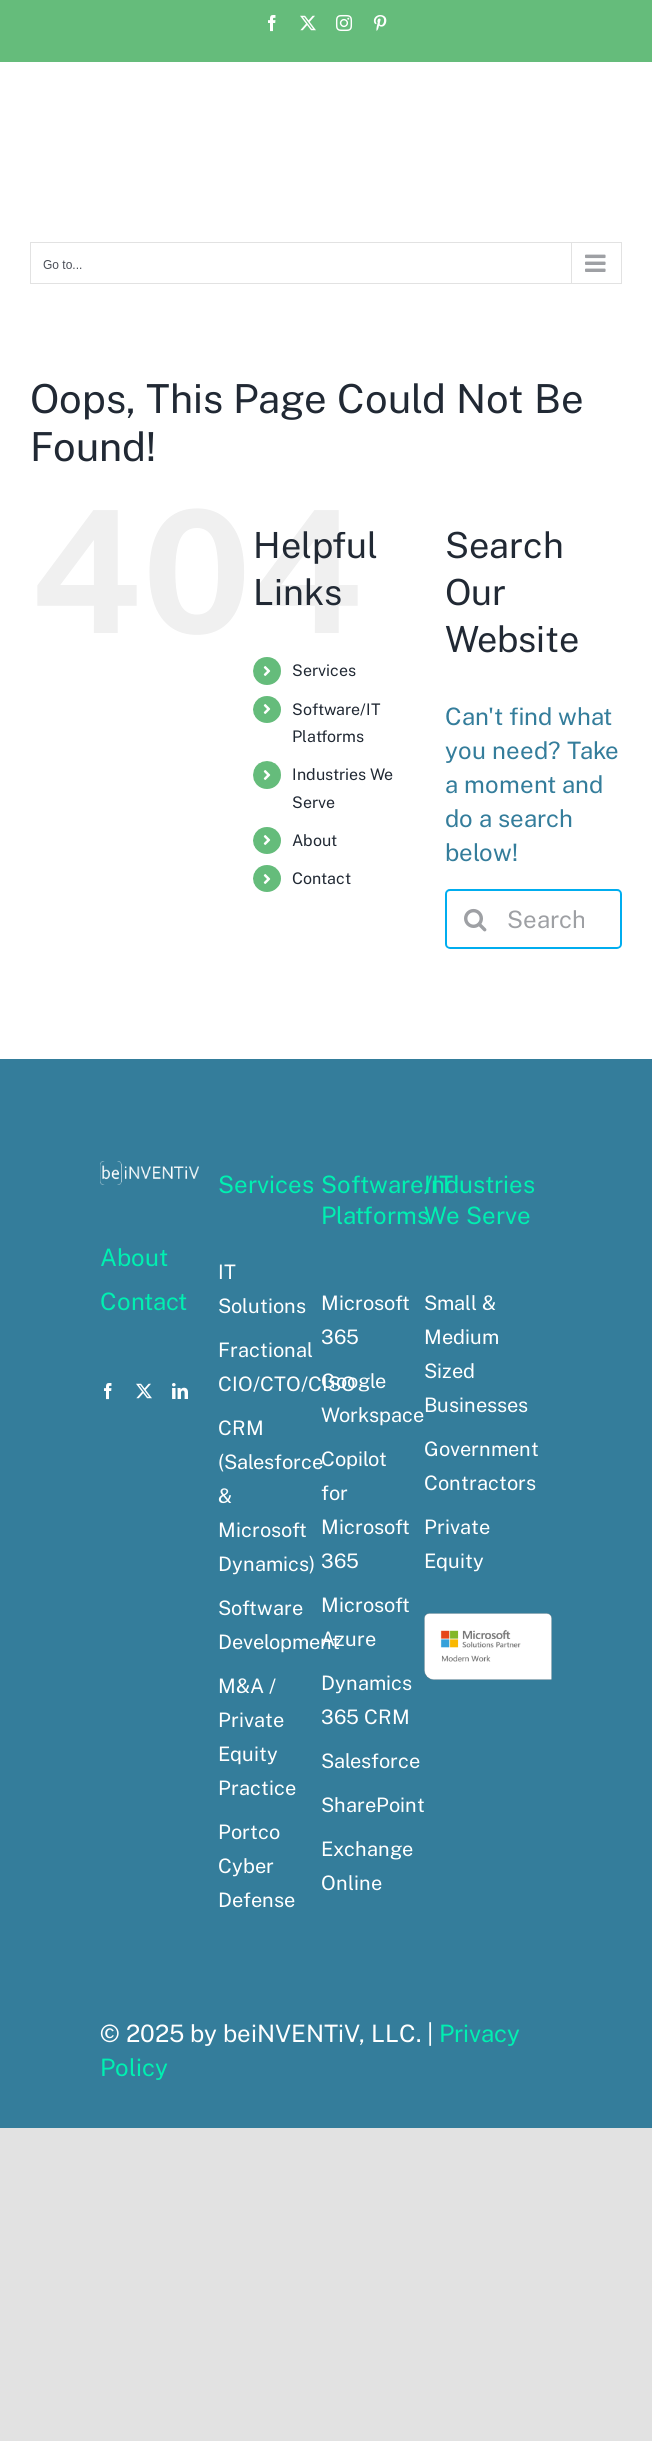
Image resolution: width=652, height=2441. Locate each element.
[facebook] (108, 1391)
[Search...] (533, 919)
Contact (321, 878)
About (314, 840)
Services (324, 670)
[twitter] (144, 1391)
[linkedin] (180, 1391)
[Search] (475, 919)
